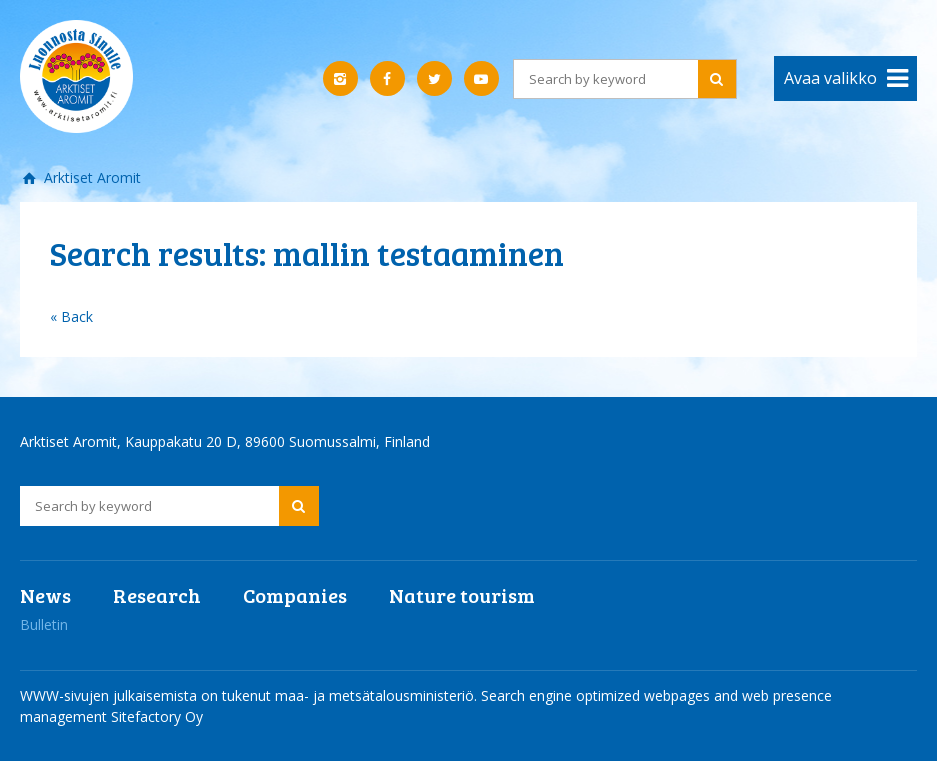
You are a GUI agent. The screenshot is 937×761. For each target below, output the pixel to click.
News (45, 595)
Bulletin (44, 624)
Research (157, 595)
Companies (295, 595)
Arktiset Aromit (90, 177)
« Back (71, 316)
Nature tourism (462, 595)
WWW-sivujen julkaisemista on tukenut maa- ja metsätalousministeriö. (250, 695)
